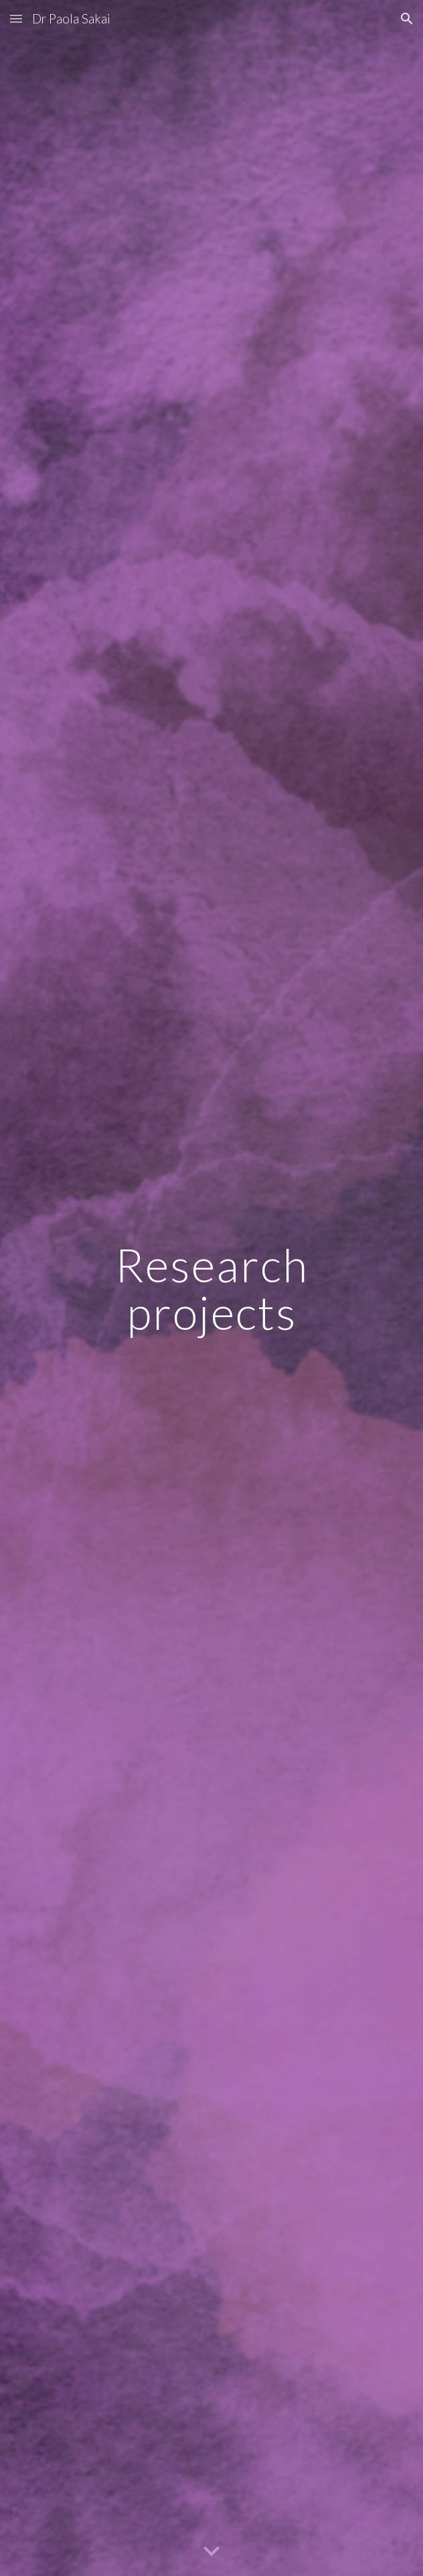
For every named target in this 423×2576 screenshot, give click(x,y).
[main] (211, 1288)
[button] (16, 18)
